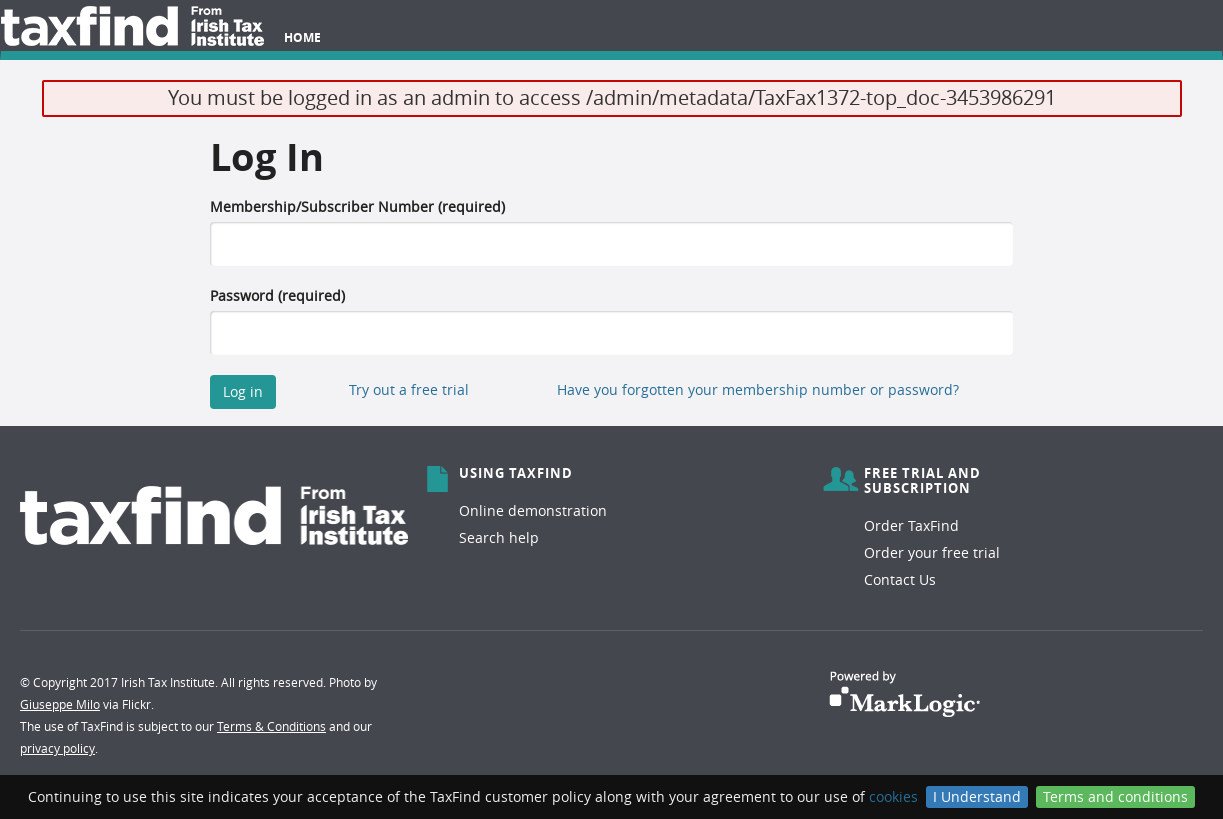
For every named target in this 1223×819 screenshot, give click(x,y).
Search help (499, 537)
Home (302, 37)
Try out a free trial (409, 389)
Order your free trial (932, 552)
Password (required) (277, 295)
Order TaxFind (911, 525)
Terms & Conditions (271, 726)
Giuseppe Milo (60, 704)
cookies (893, 796)
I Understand (977, 796)
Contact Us (900, 579)
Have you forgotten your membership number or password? (758, 389)
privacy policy (57, 748)
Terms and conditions (1115, 796)
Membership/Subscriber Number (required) (357, 206)
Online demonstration (533, 510)
